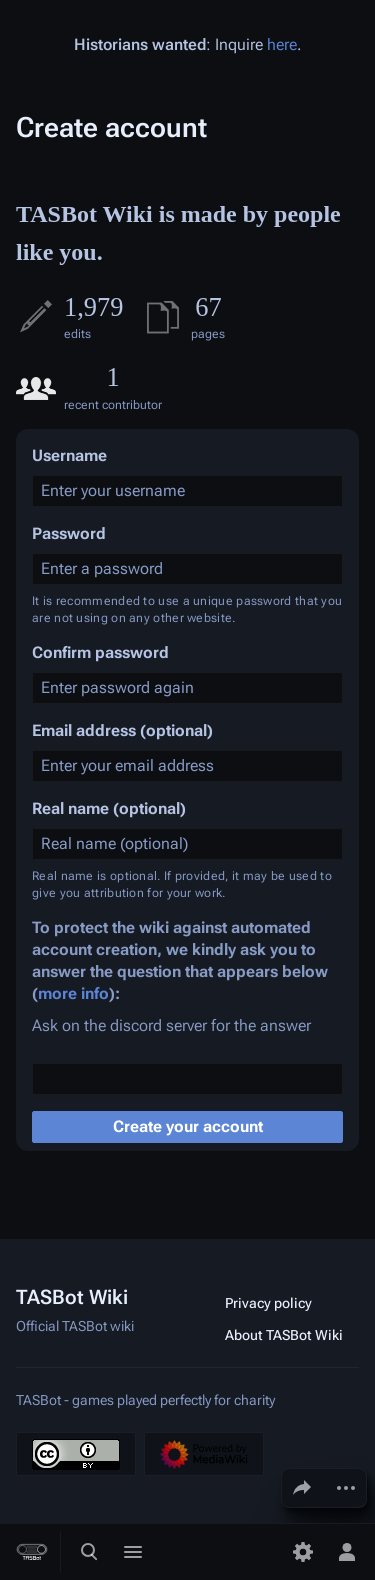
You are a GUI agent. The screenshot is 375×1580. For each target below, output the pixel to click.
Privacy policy (268, 1303)
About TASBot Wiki (284, 1335)
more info (73, 993)
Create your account (188, 1126)
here (282, 44)
